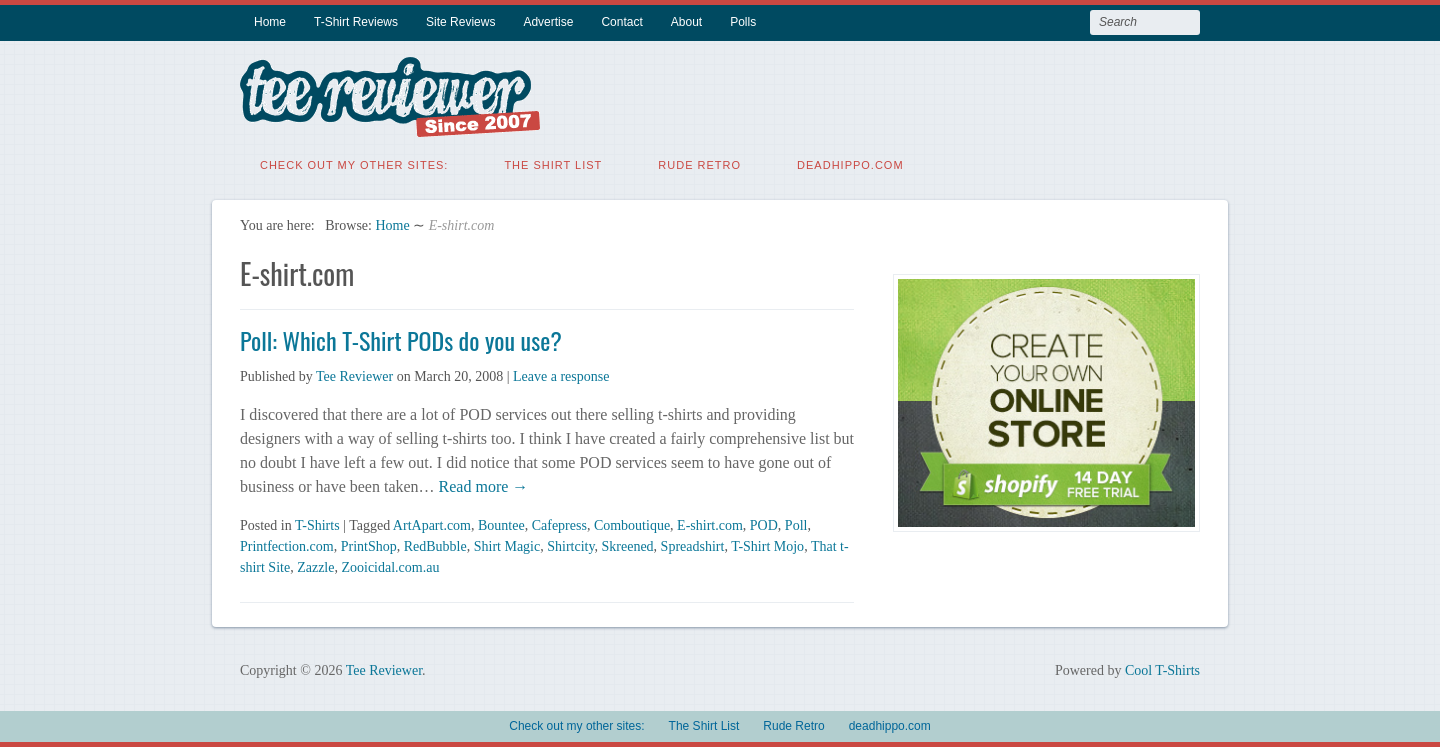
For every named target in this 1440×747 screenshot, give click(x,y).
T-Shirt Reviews (356, 22)
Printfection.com (287, 546)
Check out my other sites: (354, 165)
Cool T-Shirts (1162, 670)
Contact (621, 22)
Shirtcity (570, 546)
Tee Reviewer (354, 376)
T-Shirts (317, 525)
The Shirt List (553, 165)
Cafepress (559, 525)
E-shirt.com (710, 525)
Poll (796, 525)
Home (270, 22)
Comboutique (632, 525)
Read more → (482, 486)
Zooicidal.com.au (390, 567)
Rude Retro (699, 165)
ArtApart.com (432, 525)
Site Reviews (460, 22)
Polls (743, 22)
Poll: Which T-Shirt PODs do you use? (401, 340)
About (686, 22)
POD (764, 525)
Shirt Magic (507, 546)
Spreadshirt (693, 546)
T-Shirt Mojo (767, 546)
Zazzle (315, 567)
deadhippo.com (850, 165)
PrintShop (369, 546)
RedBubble (435, 546)
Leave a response (561, 376)
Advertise (548, 22)
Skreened (628, 546)
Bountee (501, 525)
